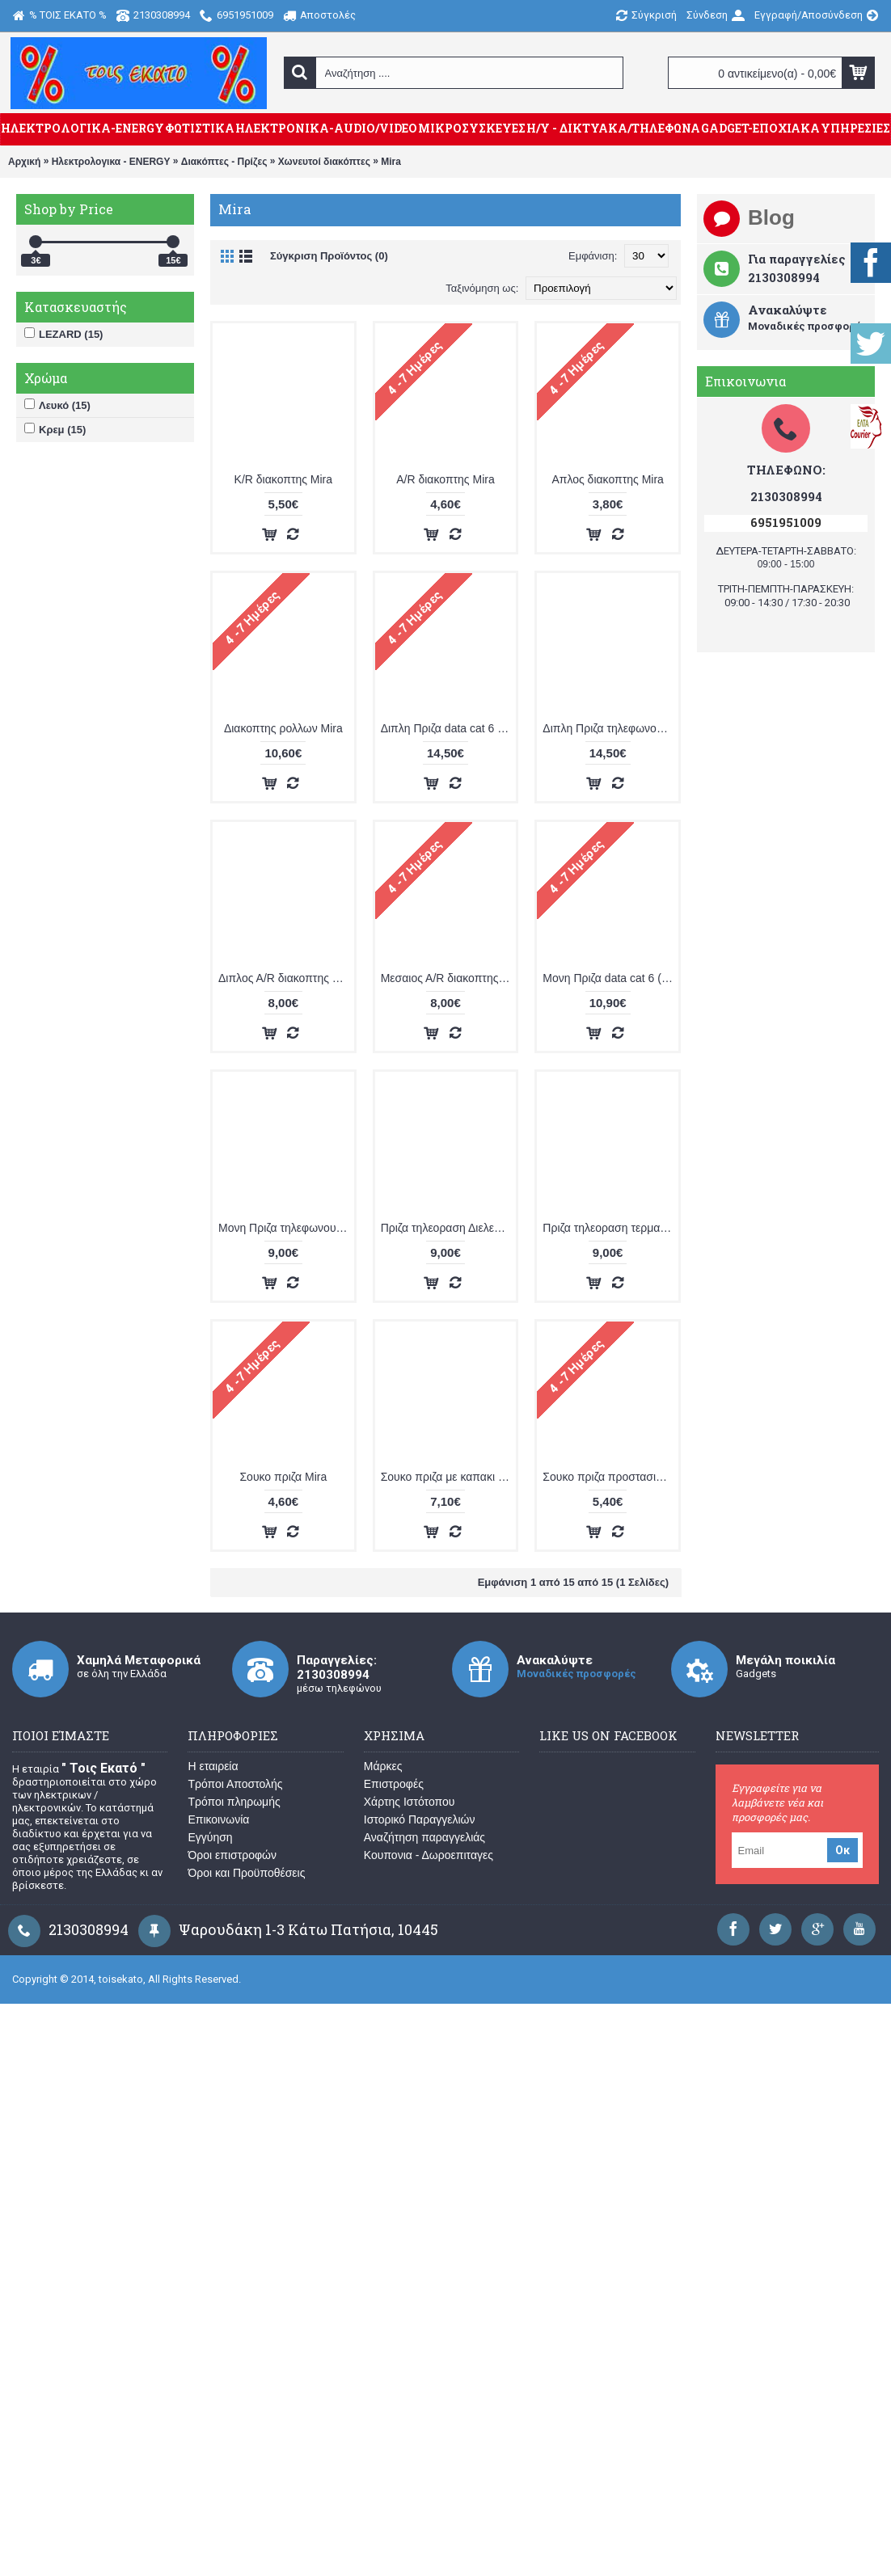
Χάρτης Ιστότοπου (409, 1801)
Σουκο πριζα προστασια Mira (610, 1476)
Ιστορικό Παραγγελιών (419, 1819)
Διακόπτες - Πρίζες (224, 161)
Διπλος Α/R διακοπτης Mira (286, 978)
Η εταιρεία (213, 1766)
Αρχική (24, 161)
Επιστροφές (394, 1783)
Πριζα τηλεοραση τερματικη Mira (610, 1227)
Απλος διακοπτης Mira (607, 479)
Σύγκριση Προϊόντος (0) (329, 256)
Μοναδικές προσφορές (576, 1673)
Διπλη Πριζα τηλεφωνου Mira (610, 728)
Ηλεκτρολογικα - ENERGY (111, 161)
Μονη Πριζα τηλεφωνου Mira (286, 1227)
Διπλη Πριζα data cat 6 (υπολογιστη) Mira (449, 728)
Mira (391, 161)
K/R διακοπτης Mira (283, 479)
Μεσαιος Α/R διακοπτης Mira (449, 978)
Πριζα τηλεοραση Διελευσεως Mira (449, 1227)
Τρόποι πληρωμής (234, 1801)
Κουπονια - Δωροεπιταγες (428, 1855)
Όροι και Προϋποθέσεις (246, 1872)
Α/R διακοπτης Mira (445, 479)
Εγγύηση (210, 1837)
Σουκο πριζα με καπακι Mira (449, 1476)
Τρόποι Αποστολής (235, 1783)
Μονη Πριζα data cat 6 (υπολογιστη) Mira (610, 978)
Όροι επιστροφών (232, 1855)
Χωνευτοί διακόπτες (324, 161)
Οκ (842, 1850)
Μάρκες (383, 1766)
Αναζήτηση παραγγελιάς (424, 1837)
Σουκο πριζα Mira (283, 1476)
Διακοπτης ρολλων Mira (283, 728)
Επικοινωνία (218, 1819)
